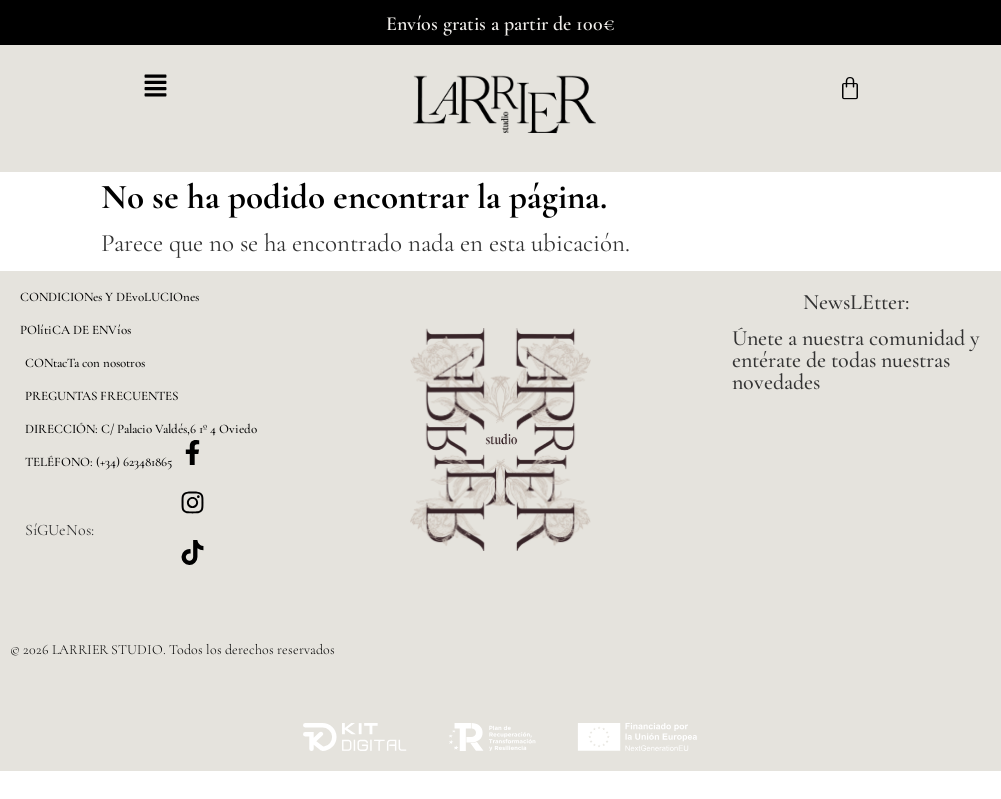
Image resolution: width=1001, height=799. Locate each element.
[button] (155, 87)
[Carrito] (850, 89)
